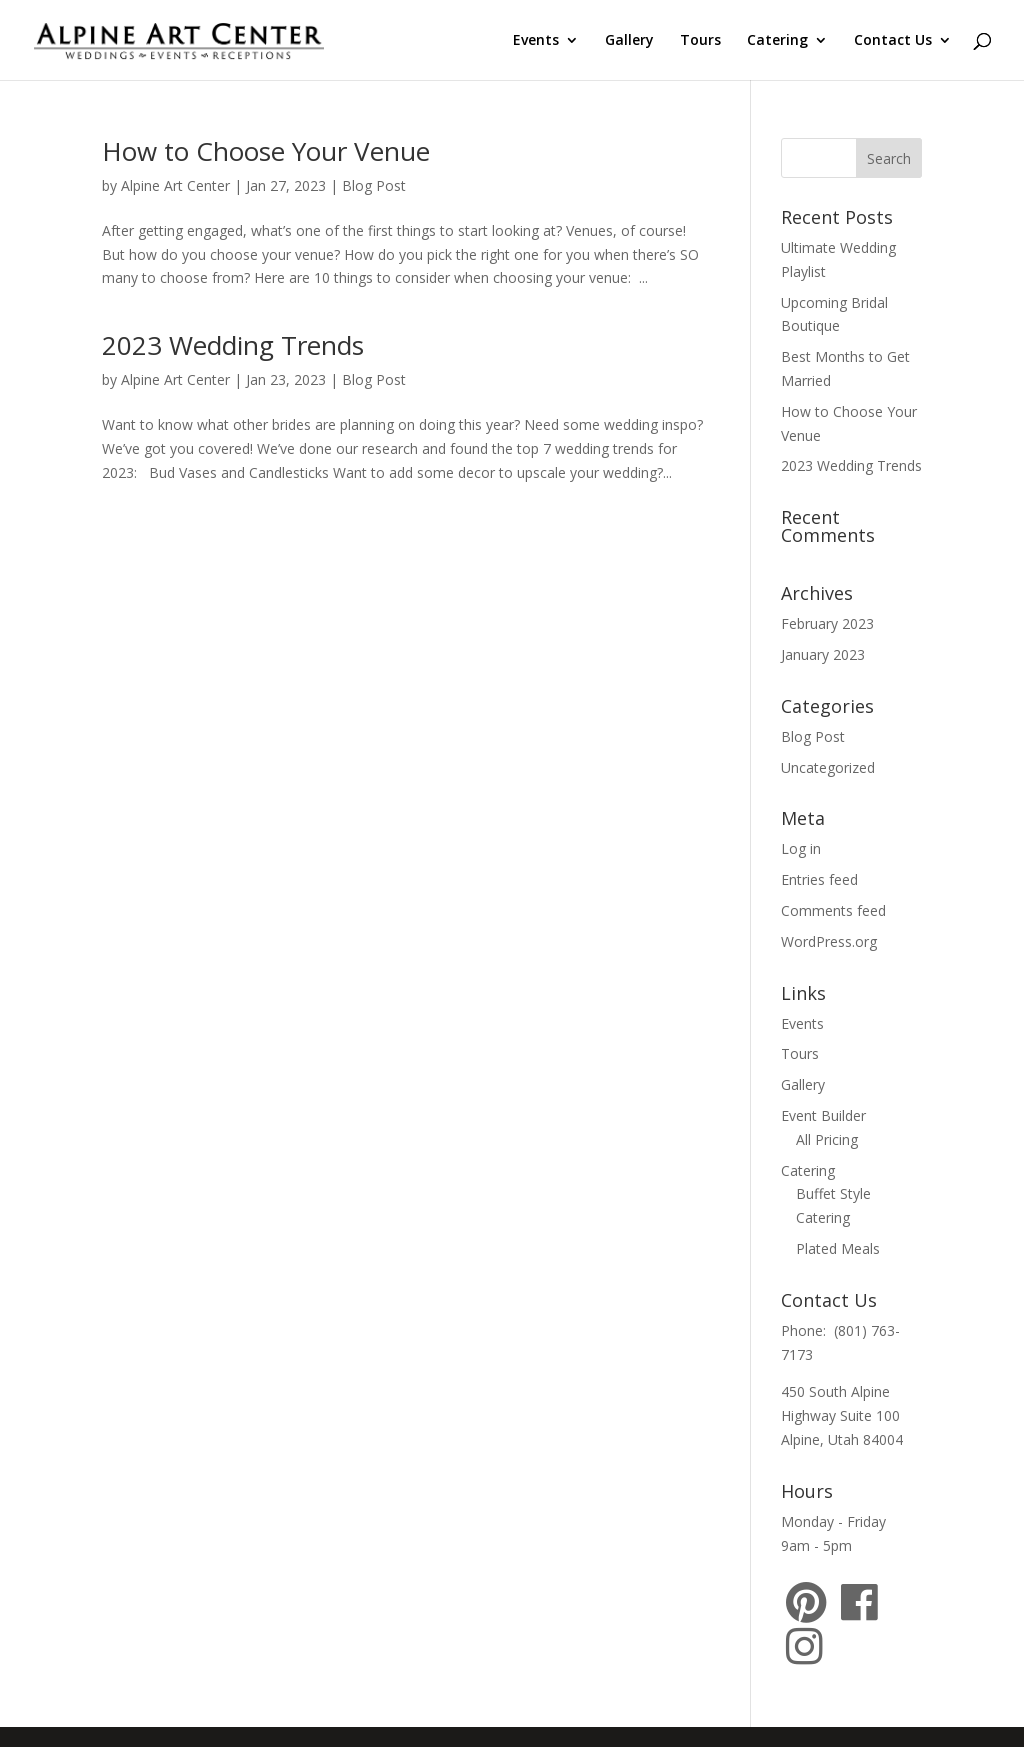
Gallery (629, 41)
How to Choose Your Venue (266, 151)
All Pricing (827, 1139)
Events (536, 41)
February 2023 (827, 623)
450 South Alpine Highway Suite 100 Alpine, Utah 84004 (842, 1415)
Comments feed (833, 910)
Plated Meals (838, 1248)
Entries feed (819, 879)
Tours (700, 41)
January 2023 (823, 654)
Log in (801, 848)
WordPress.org (829, 941)
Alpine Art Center (175, 185)
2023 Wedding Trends (233, 345)
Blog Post (374, 185)
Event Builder (823, 1115)
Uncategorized (828, 767)
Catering (777, 41)
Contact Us (893, 41)
